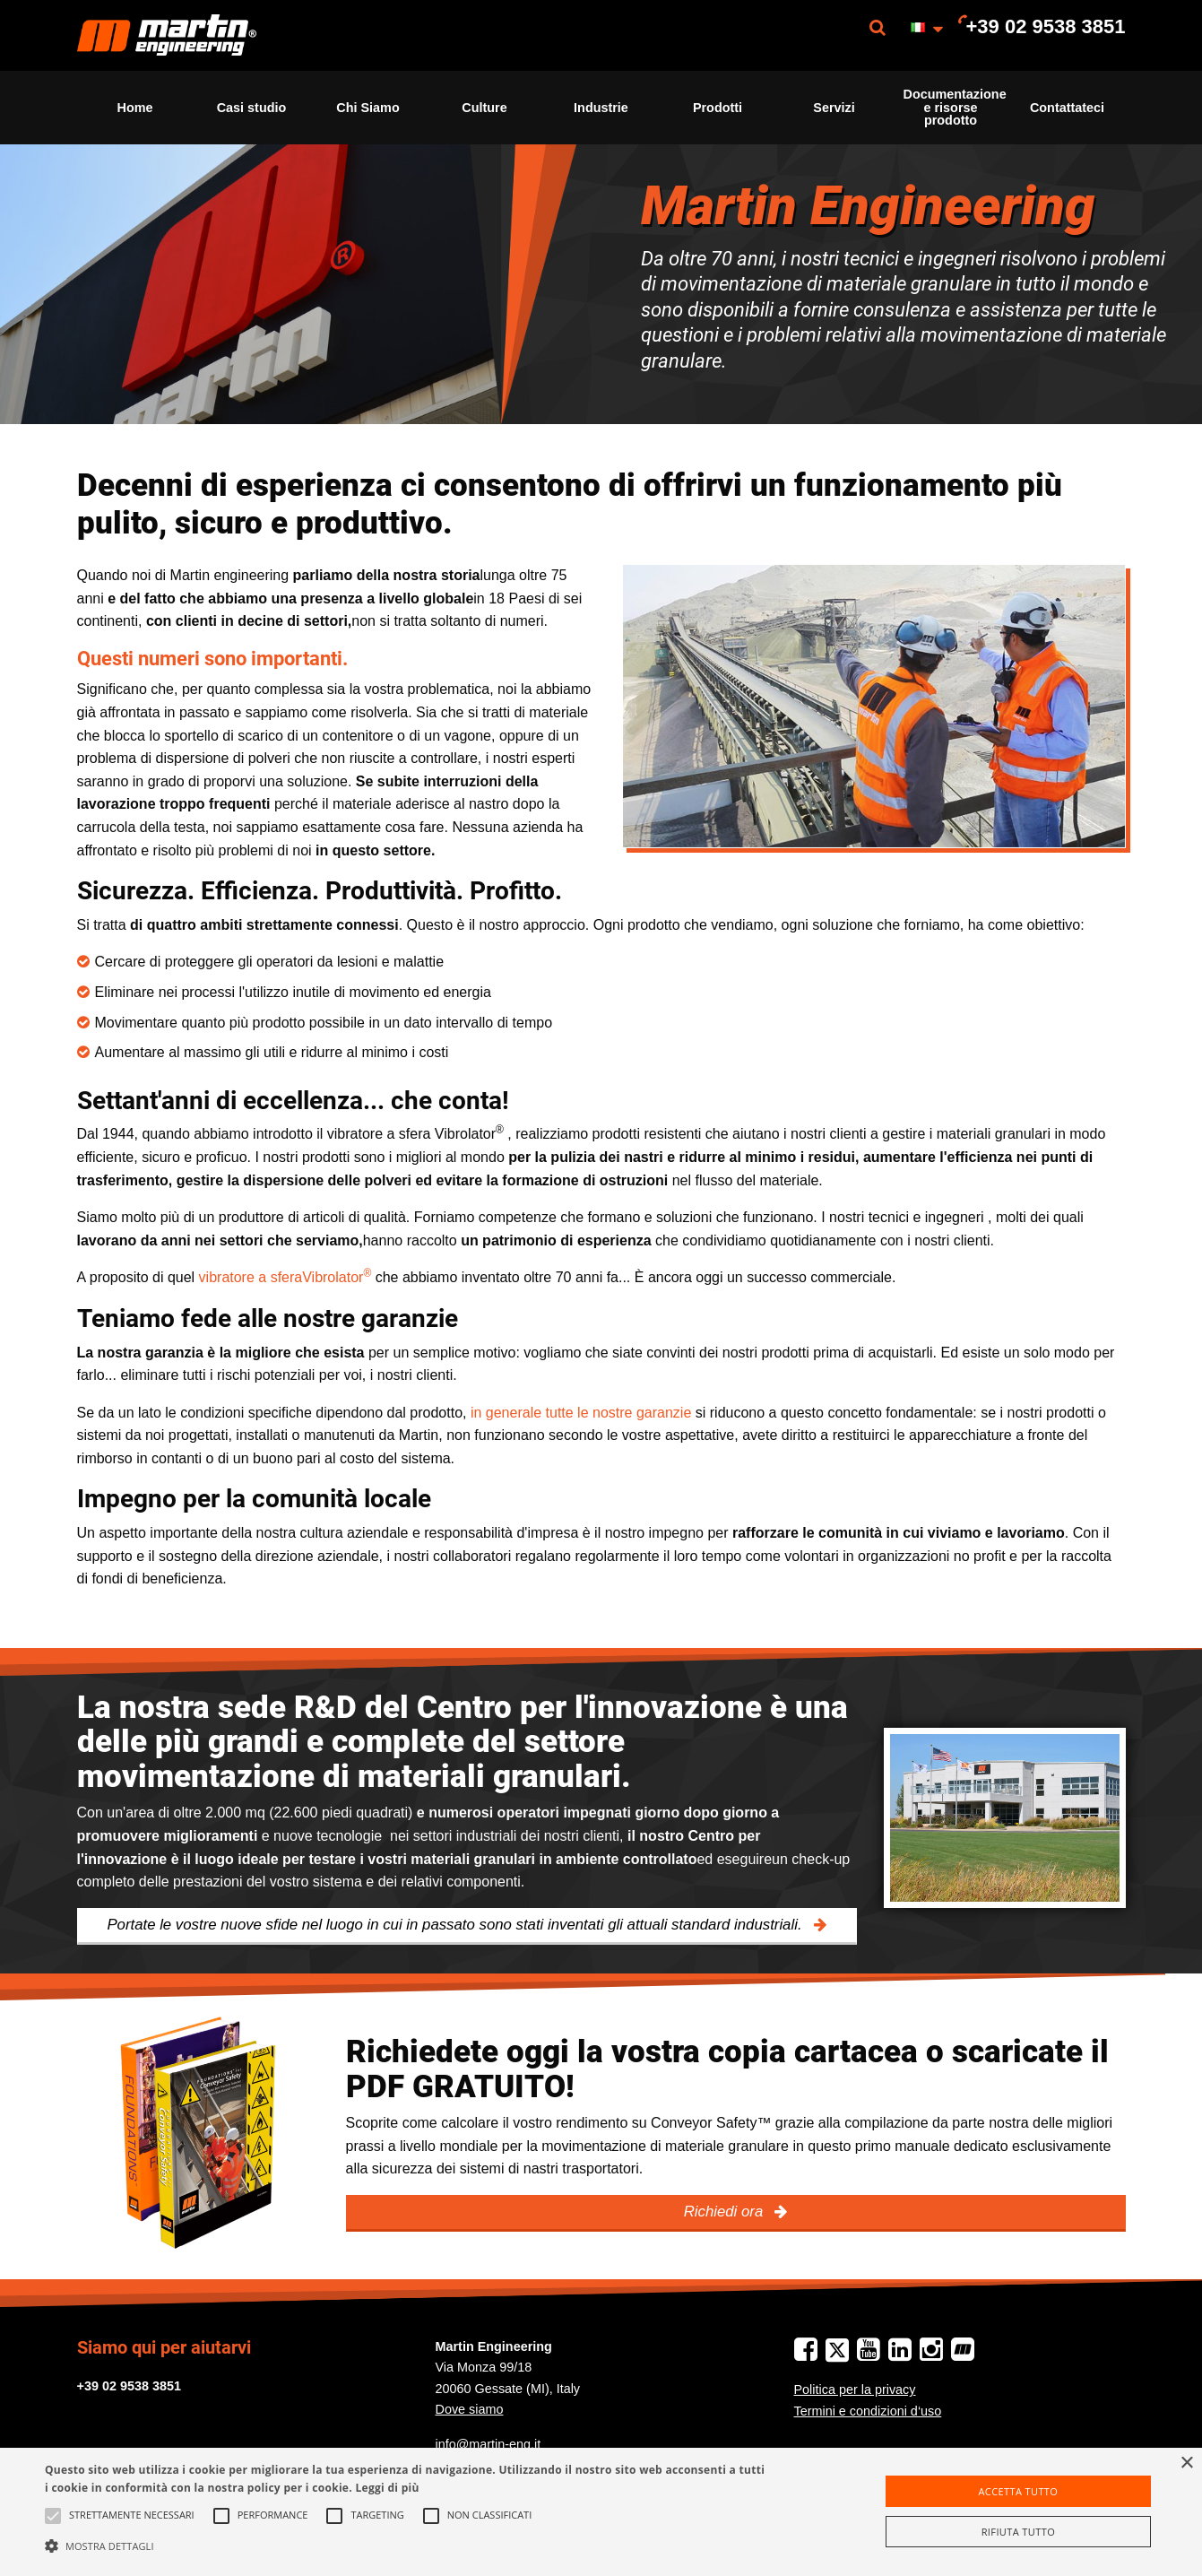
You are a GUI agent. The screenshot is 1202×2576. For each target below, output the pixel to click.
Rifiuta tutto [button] (1018, 2531)
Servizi (833, 107)
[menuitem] (166, 35)
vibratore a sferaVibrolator (285, 1277)
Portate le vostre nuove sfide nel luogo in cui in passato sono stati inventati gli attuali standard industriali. (456, 1924)
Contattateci (1067, 107)
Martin (166, 35)
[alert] (601, 2512)
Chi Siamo (367, 107)
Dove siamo (470, 2409)
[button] (406, 2545)
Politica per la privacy (855, 2389)
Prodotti (717, 107)
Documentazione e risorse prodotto (955, 107)
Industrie (601, 107)
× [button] (1186, 2463)
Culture (484, 107)
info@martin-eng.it (488, 2444)
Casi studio (252, 107)
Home (135, 107)
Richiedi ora (725, 2211)
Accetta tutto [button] (1018, 2491)
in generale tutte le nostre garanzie (581, 1412)
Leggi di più (387, 2487)
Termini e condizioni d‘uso (868, 2411)
